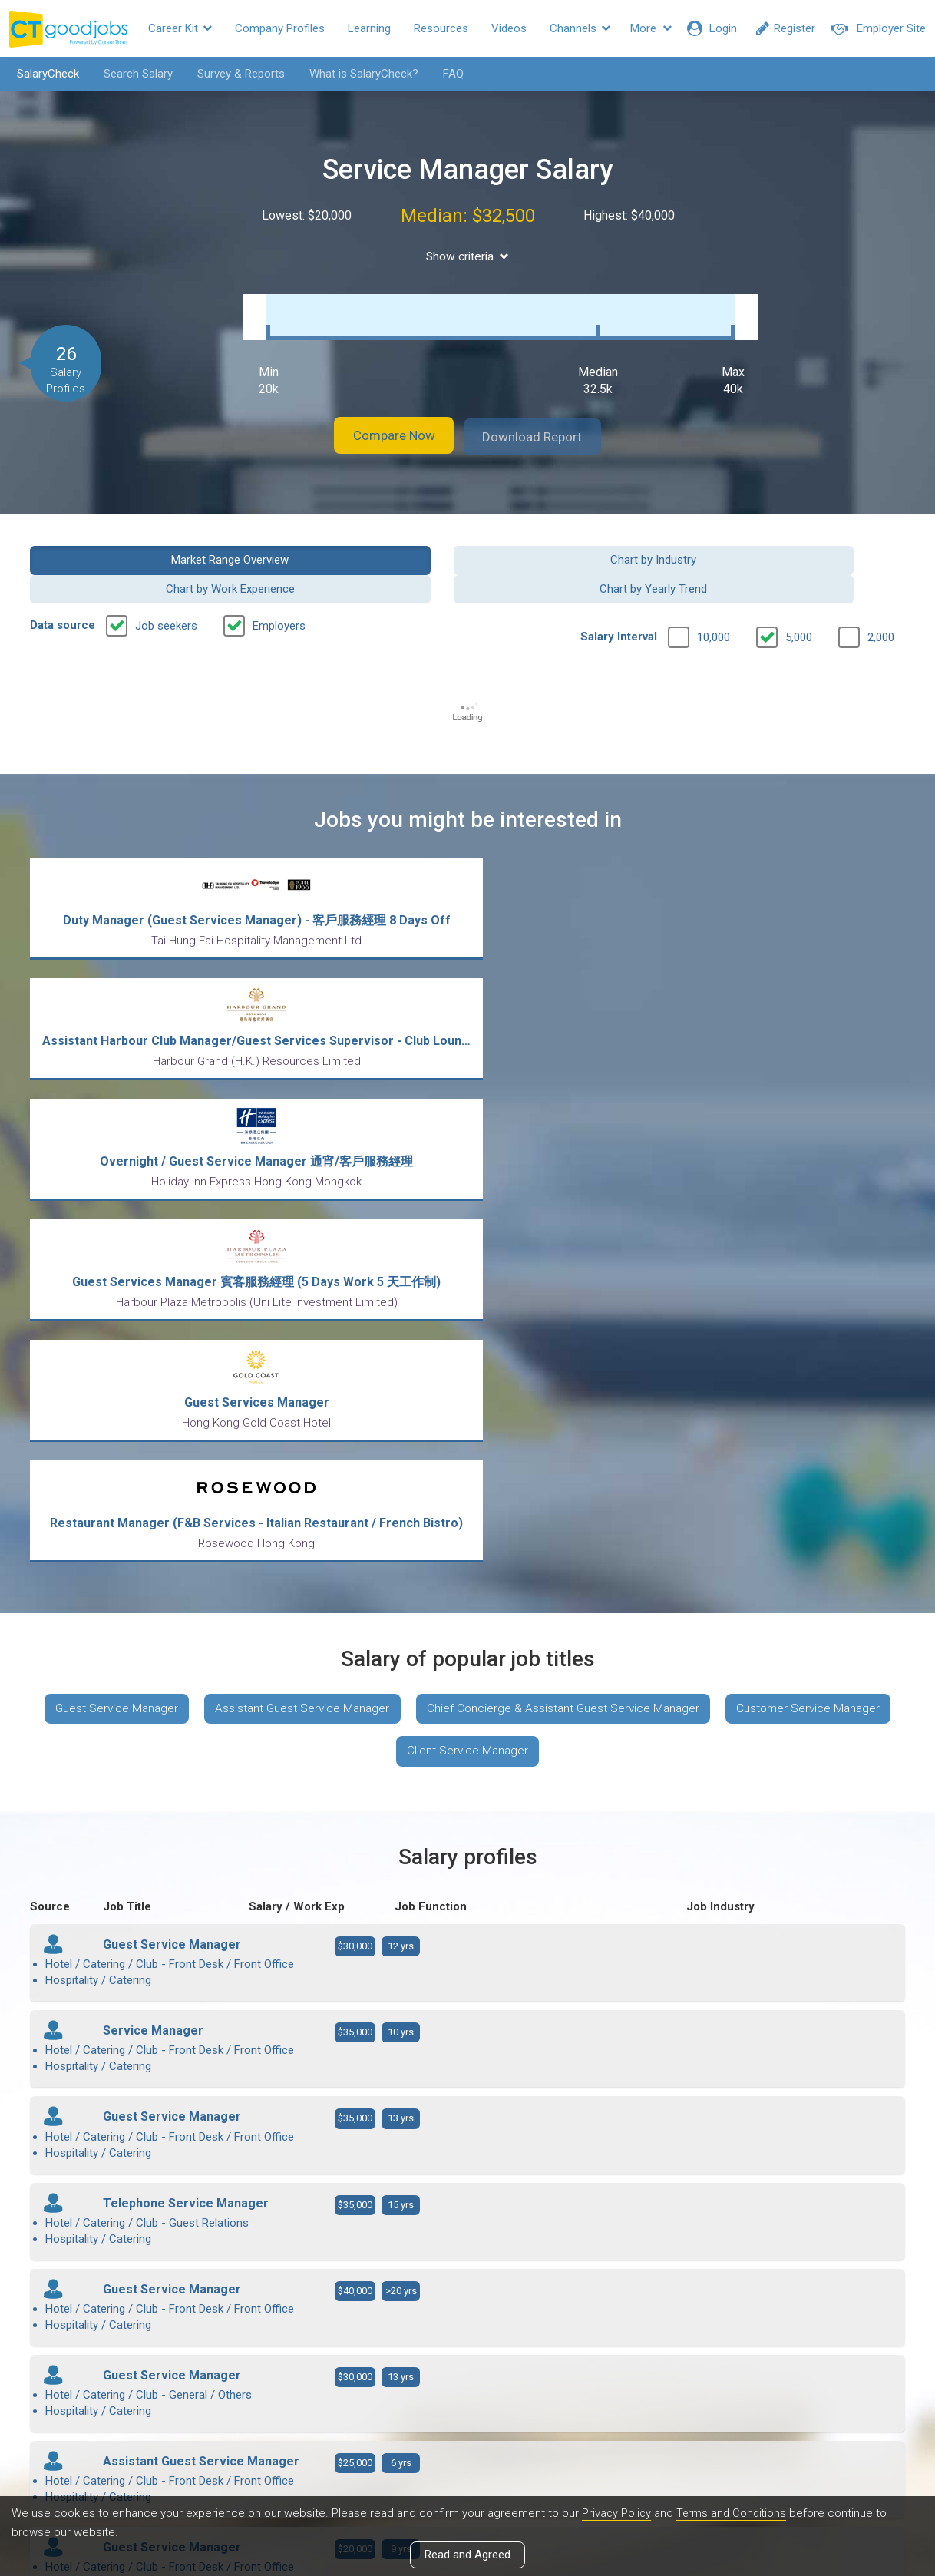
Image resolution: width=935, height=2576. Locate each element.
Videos (509, 28)
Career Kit (180, 28)
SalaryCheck (43, 74)
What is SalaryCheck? (358, 74)
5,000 (798, 592)
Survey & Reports (235, 74)
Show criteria (467, 256)
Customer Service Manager (386, 1232)
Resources (441, 28)
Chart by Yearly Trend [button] (804, 543)
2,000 (880, 592)
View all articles (468, 2411)
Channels (580, 28)
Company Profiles (280, 28)
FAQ (448, 74)
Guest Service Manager (200, 1186)
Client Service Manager (561, 1232)
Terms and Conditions (734, 2514)
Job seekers (166, 580)
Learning (369, 28)
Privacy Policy (617, 2514)
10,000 (713, 592)
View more (467, 2095)
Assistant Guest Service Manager (392, 1186)
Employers (279, 580)
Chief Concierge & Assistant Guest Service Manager (659, 1186)
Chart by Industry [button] (355, 543)
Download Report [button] (544, 421)
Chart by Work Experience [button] (579, 543)
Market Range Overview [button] (131, 543)
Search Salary (132, 74)
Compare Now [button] (383, 421)
